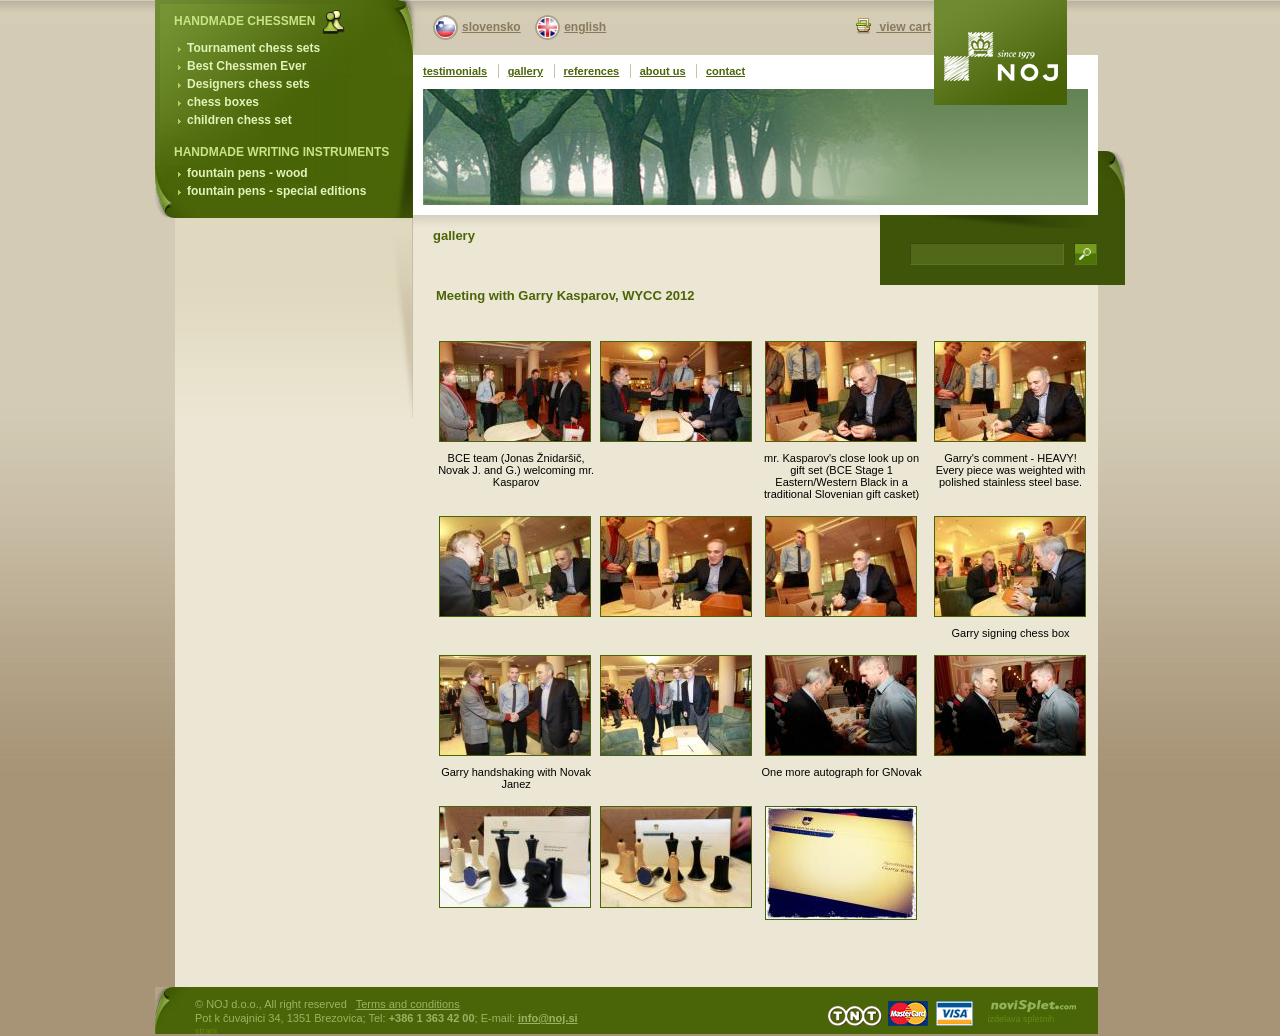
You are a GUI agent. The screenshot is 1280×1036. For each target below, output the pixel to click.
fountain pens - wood (247, 173)
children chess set (239, 120)
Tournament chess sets (253, 48)
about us (663, 71)
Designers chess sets (248, 84)
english (585, 27)
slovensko (491, 27)
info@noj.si (548, 1018)
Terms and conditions (408, 1004)
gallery (525, 71)
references (592, 71)
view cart (903, 27)
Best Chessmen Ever (246, 66)
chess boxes (223, 102)
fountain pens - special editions (276, 191)
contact (725, 71)
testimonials (455, 71)
